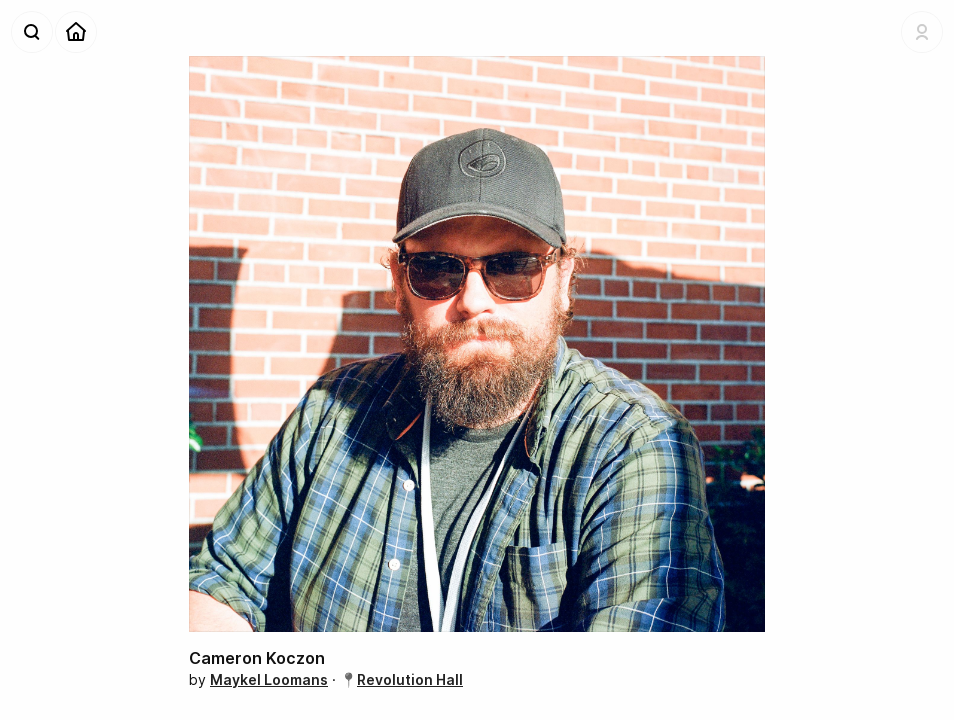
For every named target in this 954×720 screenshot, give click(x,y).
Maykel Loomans (269, 679)
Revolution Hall (410, 679)
